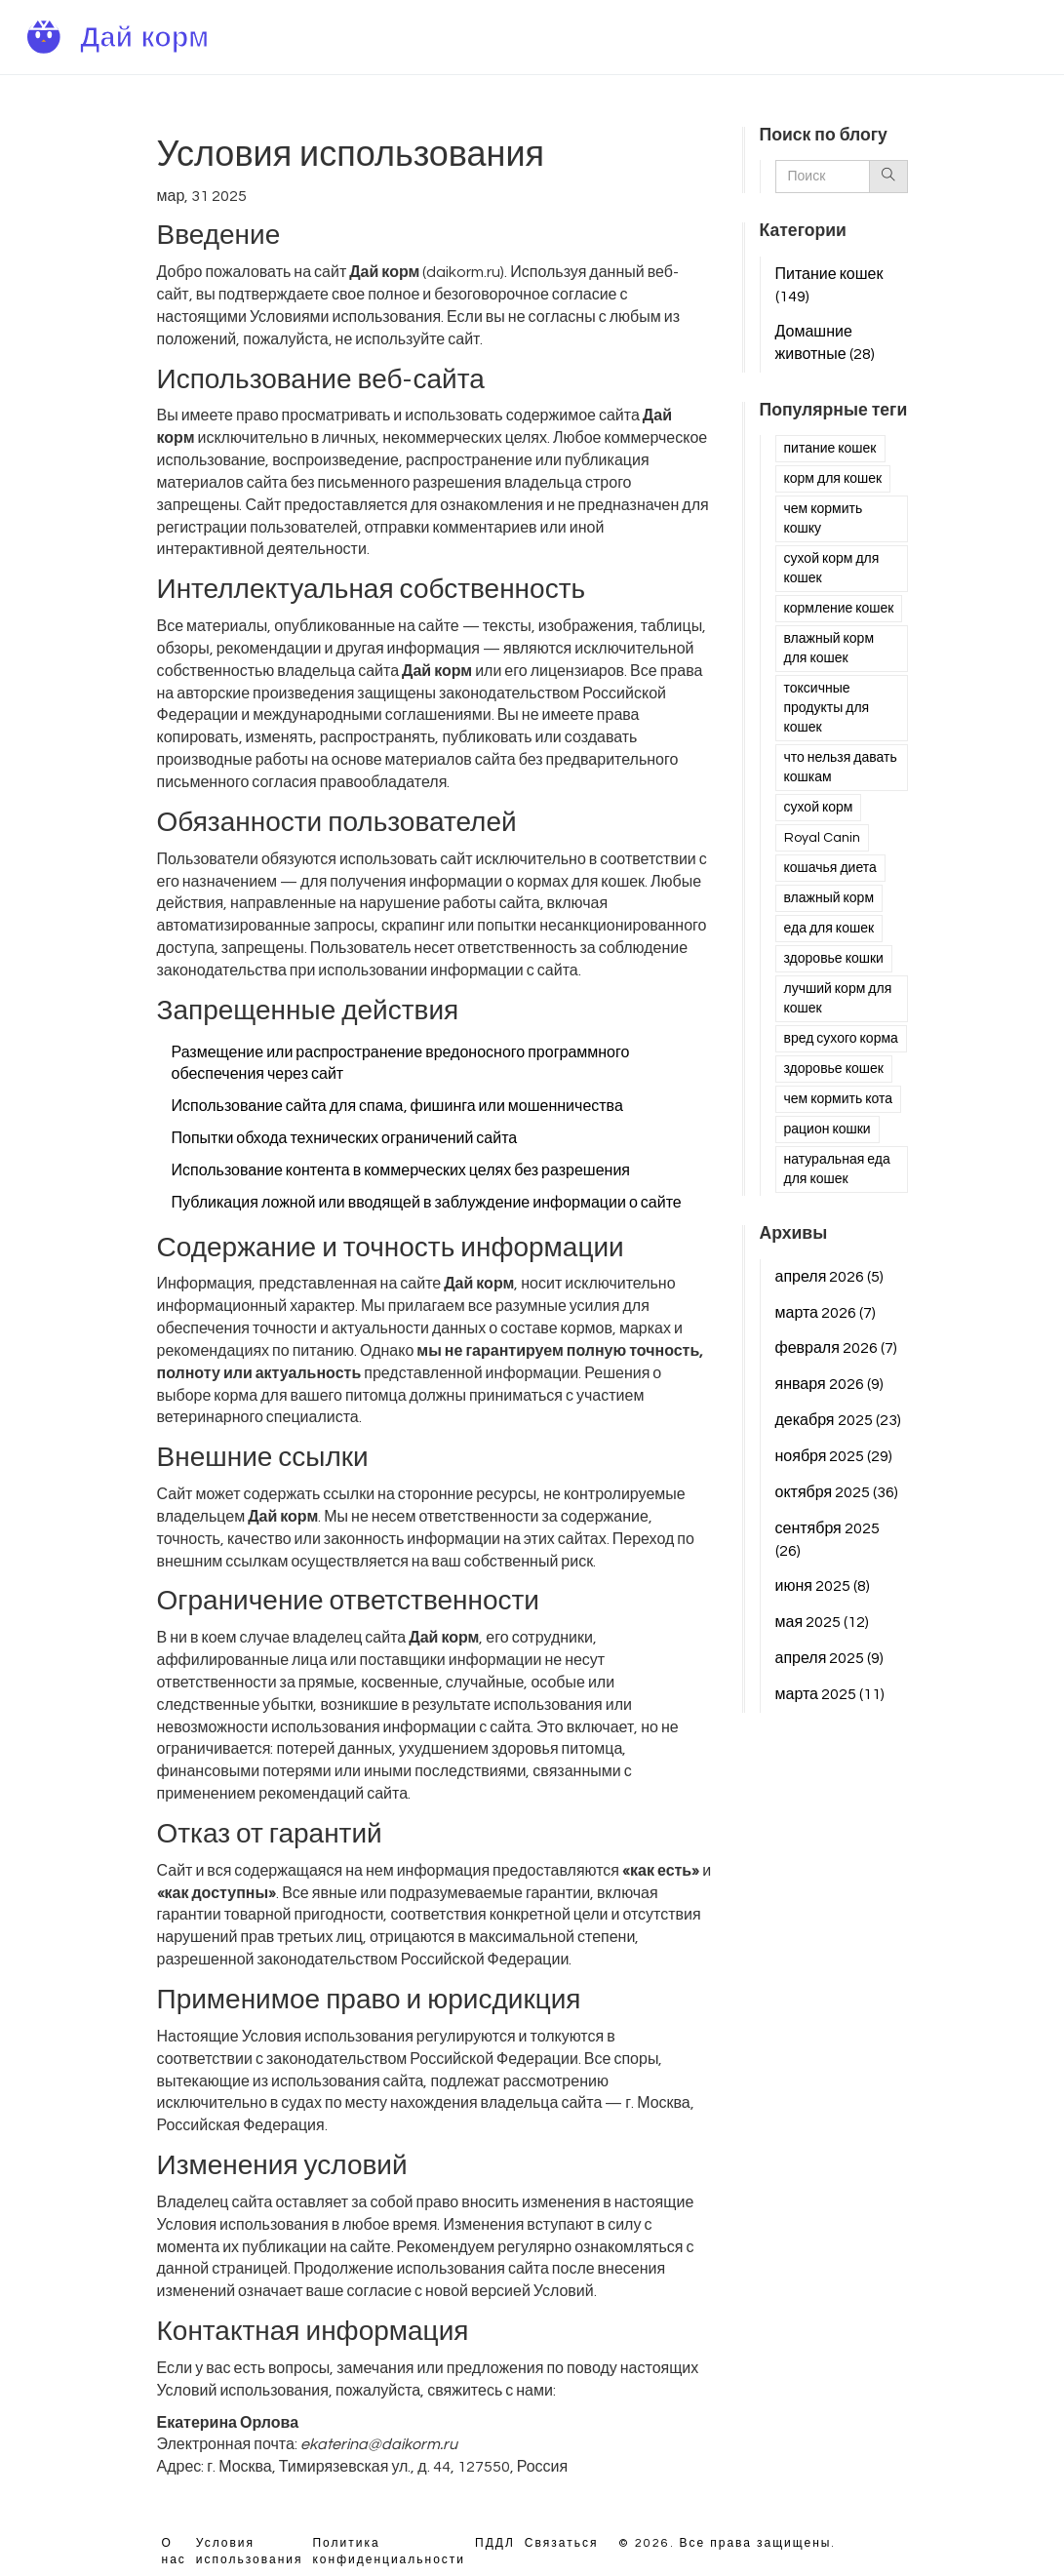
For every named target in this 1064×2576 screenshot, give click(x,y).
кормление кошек (839, 608)
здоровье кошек (834, 1069)
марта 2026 (826, 1313)
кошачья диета (830, 868)
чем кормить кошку (823, 518)
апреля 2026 (830, 1277)
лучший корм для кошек (838, 998)
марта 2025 (830, 1694)
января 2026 (829, 1384)
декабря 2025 (838, 1420)
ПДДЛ (495, 2543)
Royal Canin (822, 838)
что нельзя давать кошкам (840, 767)
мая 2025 (822, 1622)
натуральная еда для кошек (837, 1169)
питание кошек (830, 449)
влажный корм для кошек (829, 648)
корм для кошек (833, 479)
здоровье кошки (834, 959)
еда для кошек (829, 928)
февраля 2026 (836, 1348)
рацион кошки (827, 1129)
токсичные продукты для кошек (827, 708)
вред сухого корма (841, 1039)
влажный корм (829, 898)
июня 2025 (822, 1586)
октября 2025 (837, 1492)
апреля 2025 (830, 1658)
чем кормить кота (838, 1099)
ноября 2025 (834, 1456)
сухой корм (818, 807)
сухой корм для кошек (832, 568)
